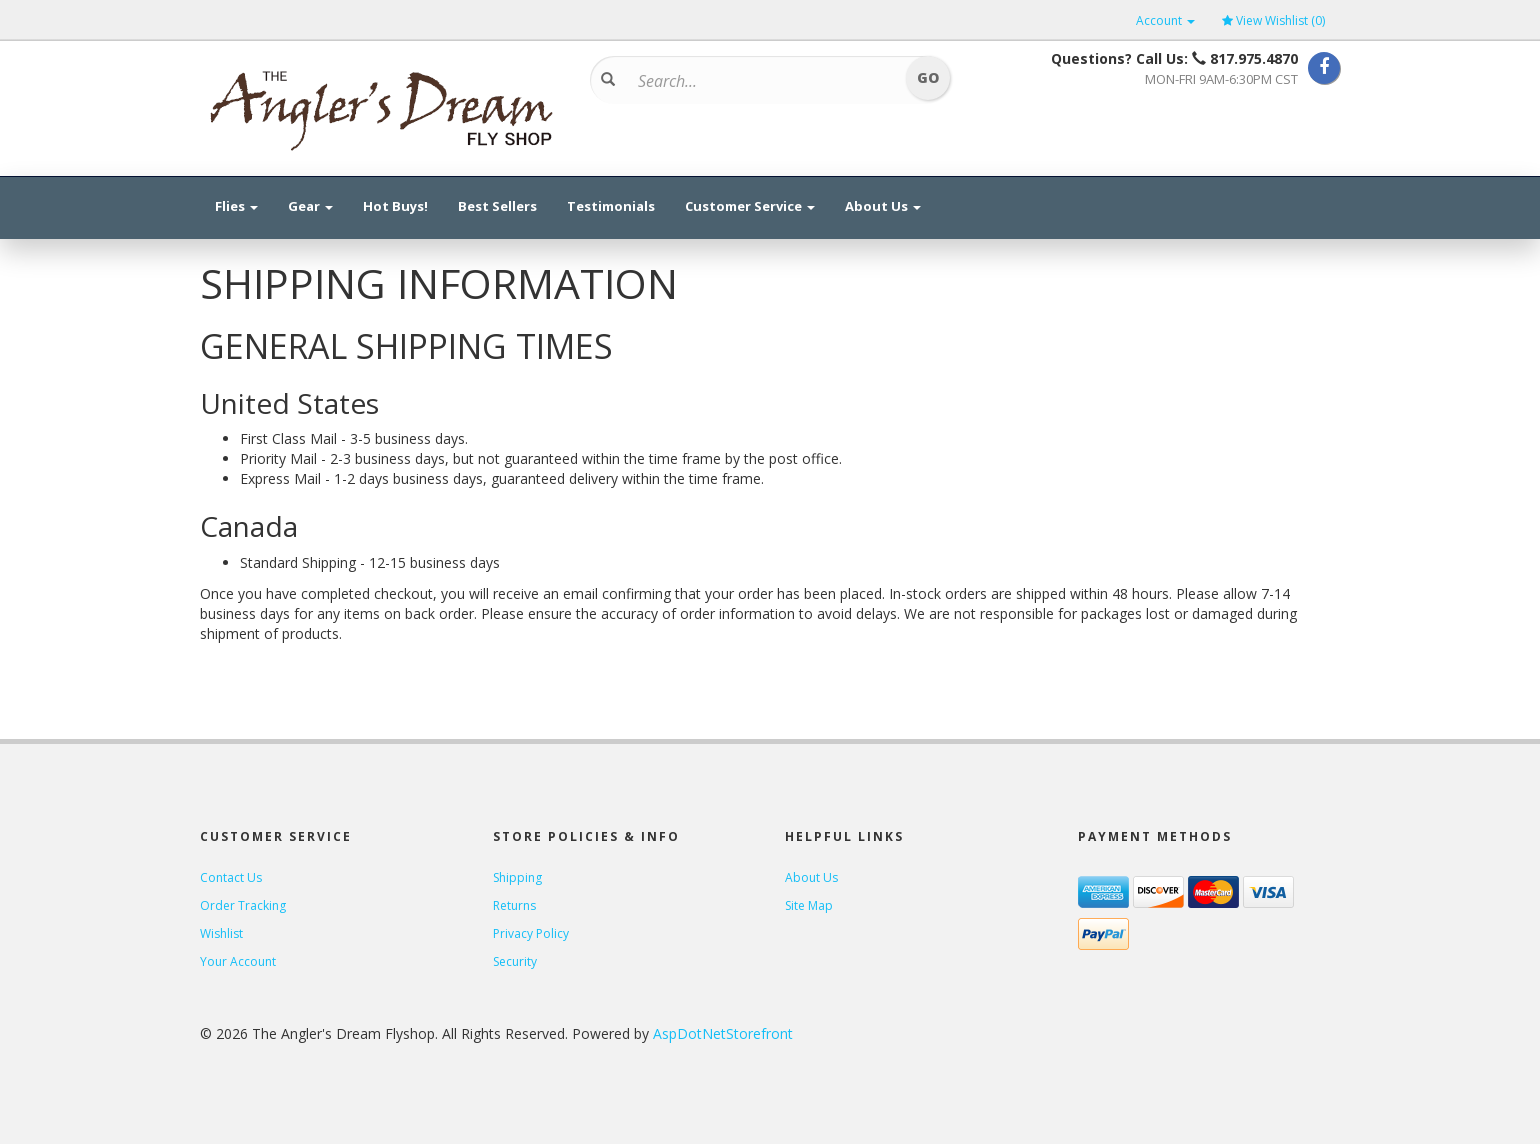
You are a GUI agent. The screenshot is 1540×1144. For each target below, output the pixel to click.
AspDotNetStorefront (723, 1033)
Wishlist (221, 933)
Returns (514, 905)
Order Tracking (243, 905)
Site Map (809, 905)
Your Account (238, 961)
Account (1165, 20)
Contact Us (231, 877)
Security (515, 961)
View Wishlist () (1273, 20)
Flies (236, 206)
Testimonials (611, 206)
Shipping (517, 877)
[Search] (763, 81)
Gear (310, 206)
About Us (883, 206)
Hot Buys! (395, 206)
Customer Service (750, 206)
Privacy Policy (531, 933)
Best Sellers (497, 206)
